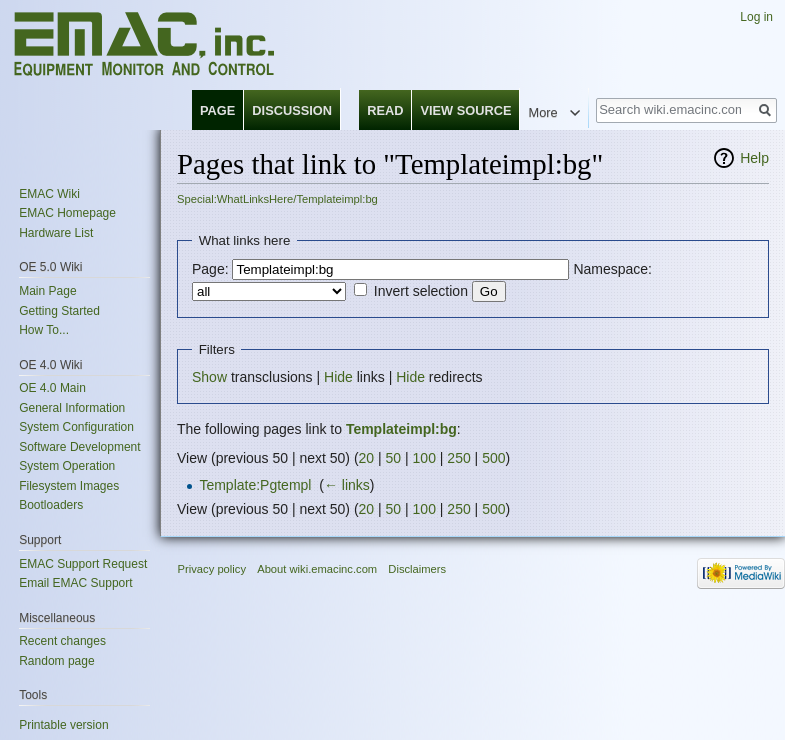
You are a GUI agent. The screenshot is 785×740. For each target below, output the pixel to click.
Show (209, 377)
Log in (756, 17)
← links (347, 485)
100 (424, 458)
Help (754, 158)
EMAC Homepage (67, 213)
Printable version (63, 725)
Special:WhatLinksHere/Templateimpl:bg (277, 199)
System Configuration (76, 427)
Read (385, 110)
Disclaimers (417, 569)
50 (394, 458)
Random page (56, 661)
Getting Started (59, 311)
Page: (210, 269)
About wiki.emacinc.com (317, 569)
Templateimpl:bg (401, 429)
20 (367, 458)
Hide (338, 377)
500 (493, 458)
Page (217, 110)
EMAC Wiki (49, 194)
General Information (72, 408)
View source (465, 110)
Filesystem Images (69, 486)
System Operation (67, 466)
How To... (44, 330)
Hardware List (56, 233)
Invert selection (421, 291)
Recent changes (62, 641)
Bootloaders (51, 505)
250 (458, 458)
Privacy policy (212, 569)
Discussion (292, 110)
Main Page (47, 291)
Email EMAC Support (75, 583)
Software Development (79, 447)
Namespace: (612, 269)
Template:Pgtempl (255, 485)
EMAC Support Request (83, 564)
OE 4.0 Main (52, 388)
